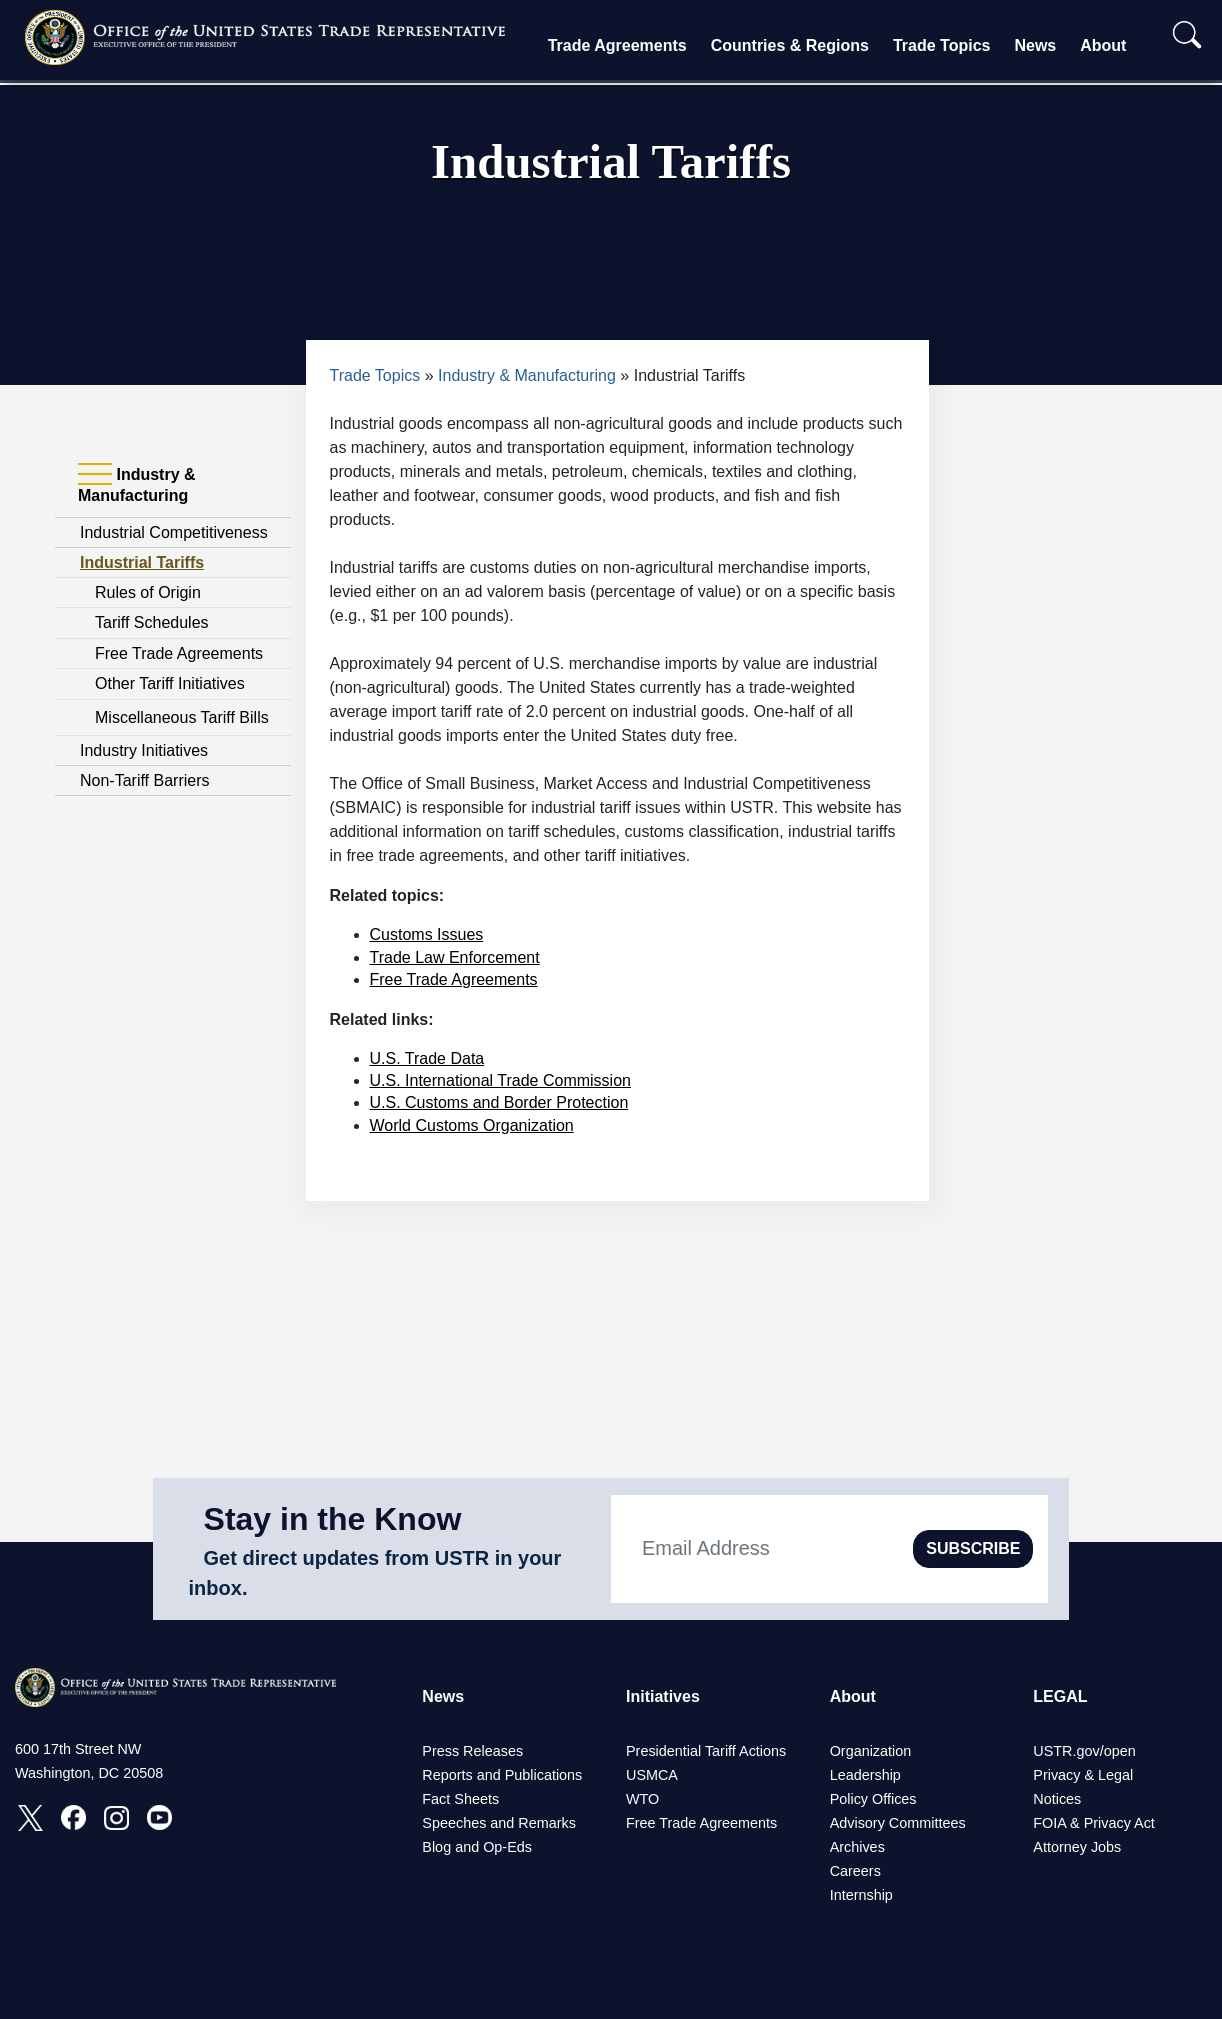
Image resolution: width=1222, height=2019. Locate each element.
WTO (642, 1799)
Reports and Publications (502, 1775)
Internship (861, 1895)
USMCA (652, 1775)
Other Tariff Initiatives (170, 683)
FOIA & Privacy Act (1094, 1823)
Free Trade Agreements (179, 653)
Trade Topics (942, 45)
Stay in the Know (333, 1519)
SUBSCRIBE (973, 1548)
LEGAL (1060, 1696)
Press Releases (472, 1751)
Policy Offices (873, 1799)
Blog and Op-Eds (477, 1847)
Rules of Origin (148, 592)
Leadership (865, 1775)
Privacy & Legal (1083, 1775)
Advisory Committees (898, 1823)
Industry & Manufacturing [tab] (137, 484)
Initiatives (663, 1696)
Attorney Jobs (1077, 1847)
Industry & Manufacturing (527, 375)
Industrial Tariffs (142, 562)
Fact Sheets (460, 1799)
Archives (857, 1847)
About (1103, 45)
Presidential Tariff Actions (706, 1751)
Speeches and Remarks (499, 1823)
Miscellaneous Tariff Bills (182, 717)
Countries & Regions (790, 45)
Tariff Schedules (152, 622)
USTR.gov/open (1084, 1751)
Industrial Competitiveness (174, 532)
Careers (855, 1871)
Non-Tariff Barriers (145, 780)
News (1035, 45)
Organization (871, 1751)
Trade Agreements (617, 45)
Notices (1057, 1799)
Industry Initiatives (144, 750)
